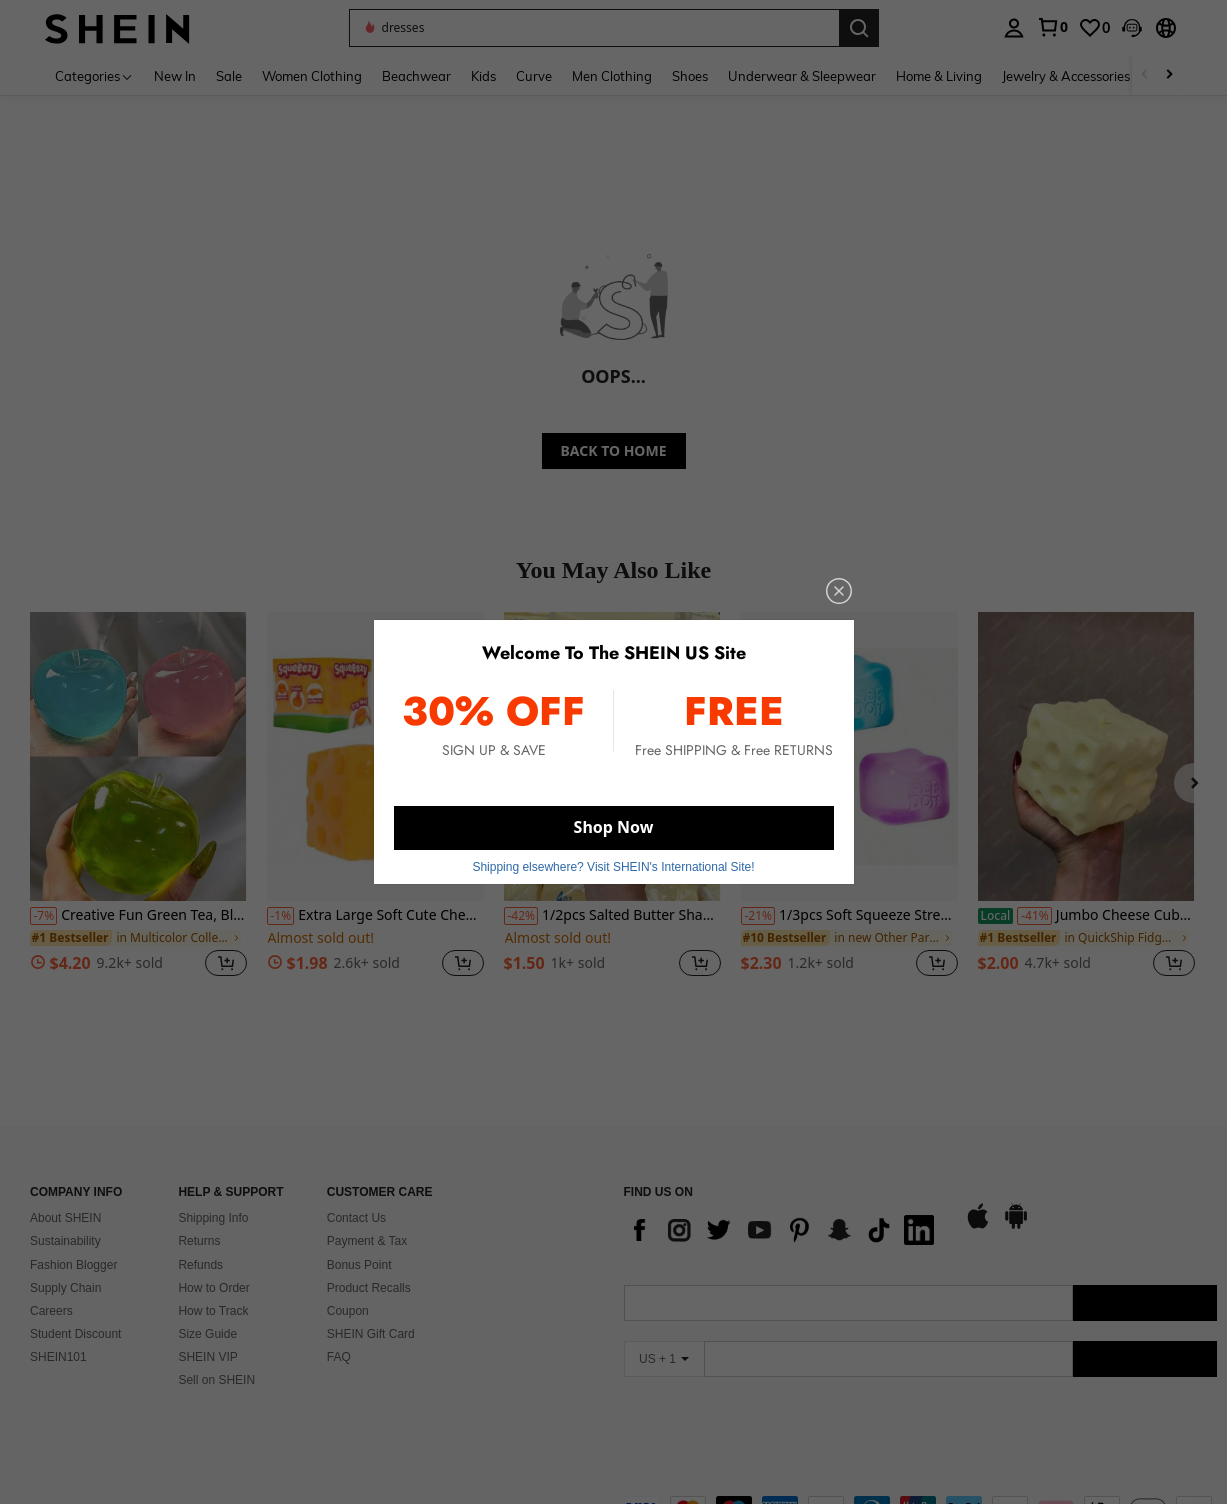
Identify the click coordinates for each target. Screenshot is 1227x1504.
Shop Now (614, 827)
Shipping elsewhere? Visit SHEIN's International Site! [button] (613, 867)
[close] (839, 591)
